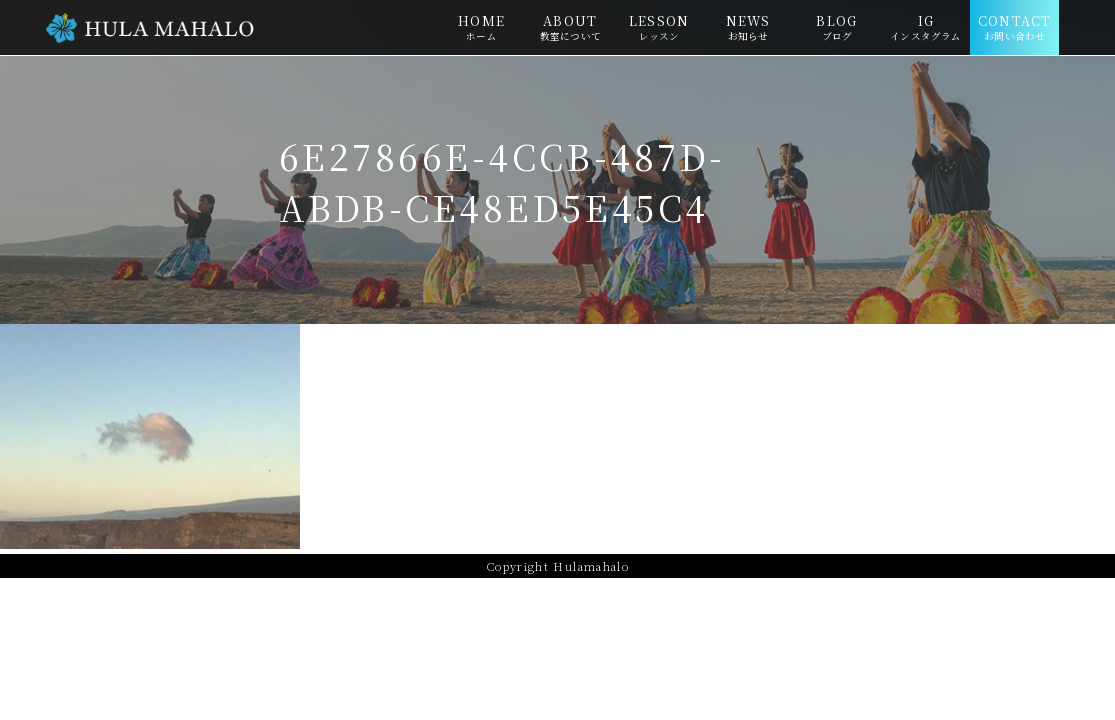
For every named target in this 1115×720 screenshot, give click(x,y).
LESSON (659, 27)
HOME (481, 27)
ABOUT (570, 27)
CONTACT (1014, 27)
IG (925, 27)
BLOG (837, 27)
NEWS (748, 27)
